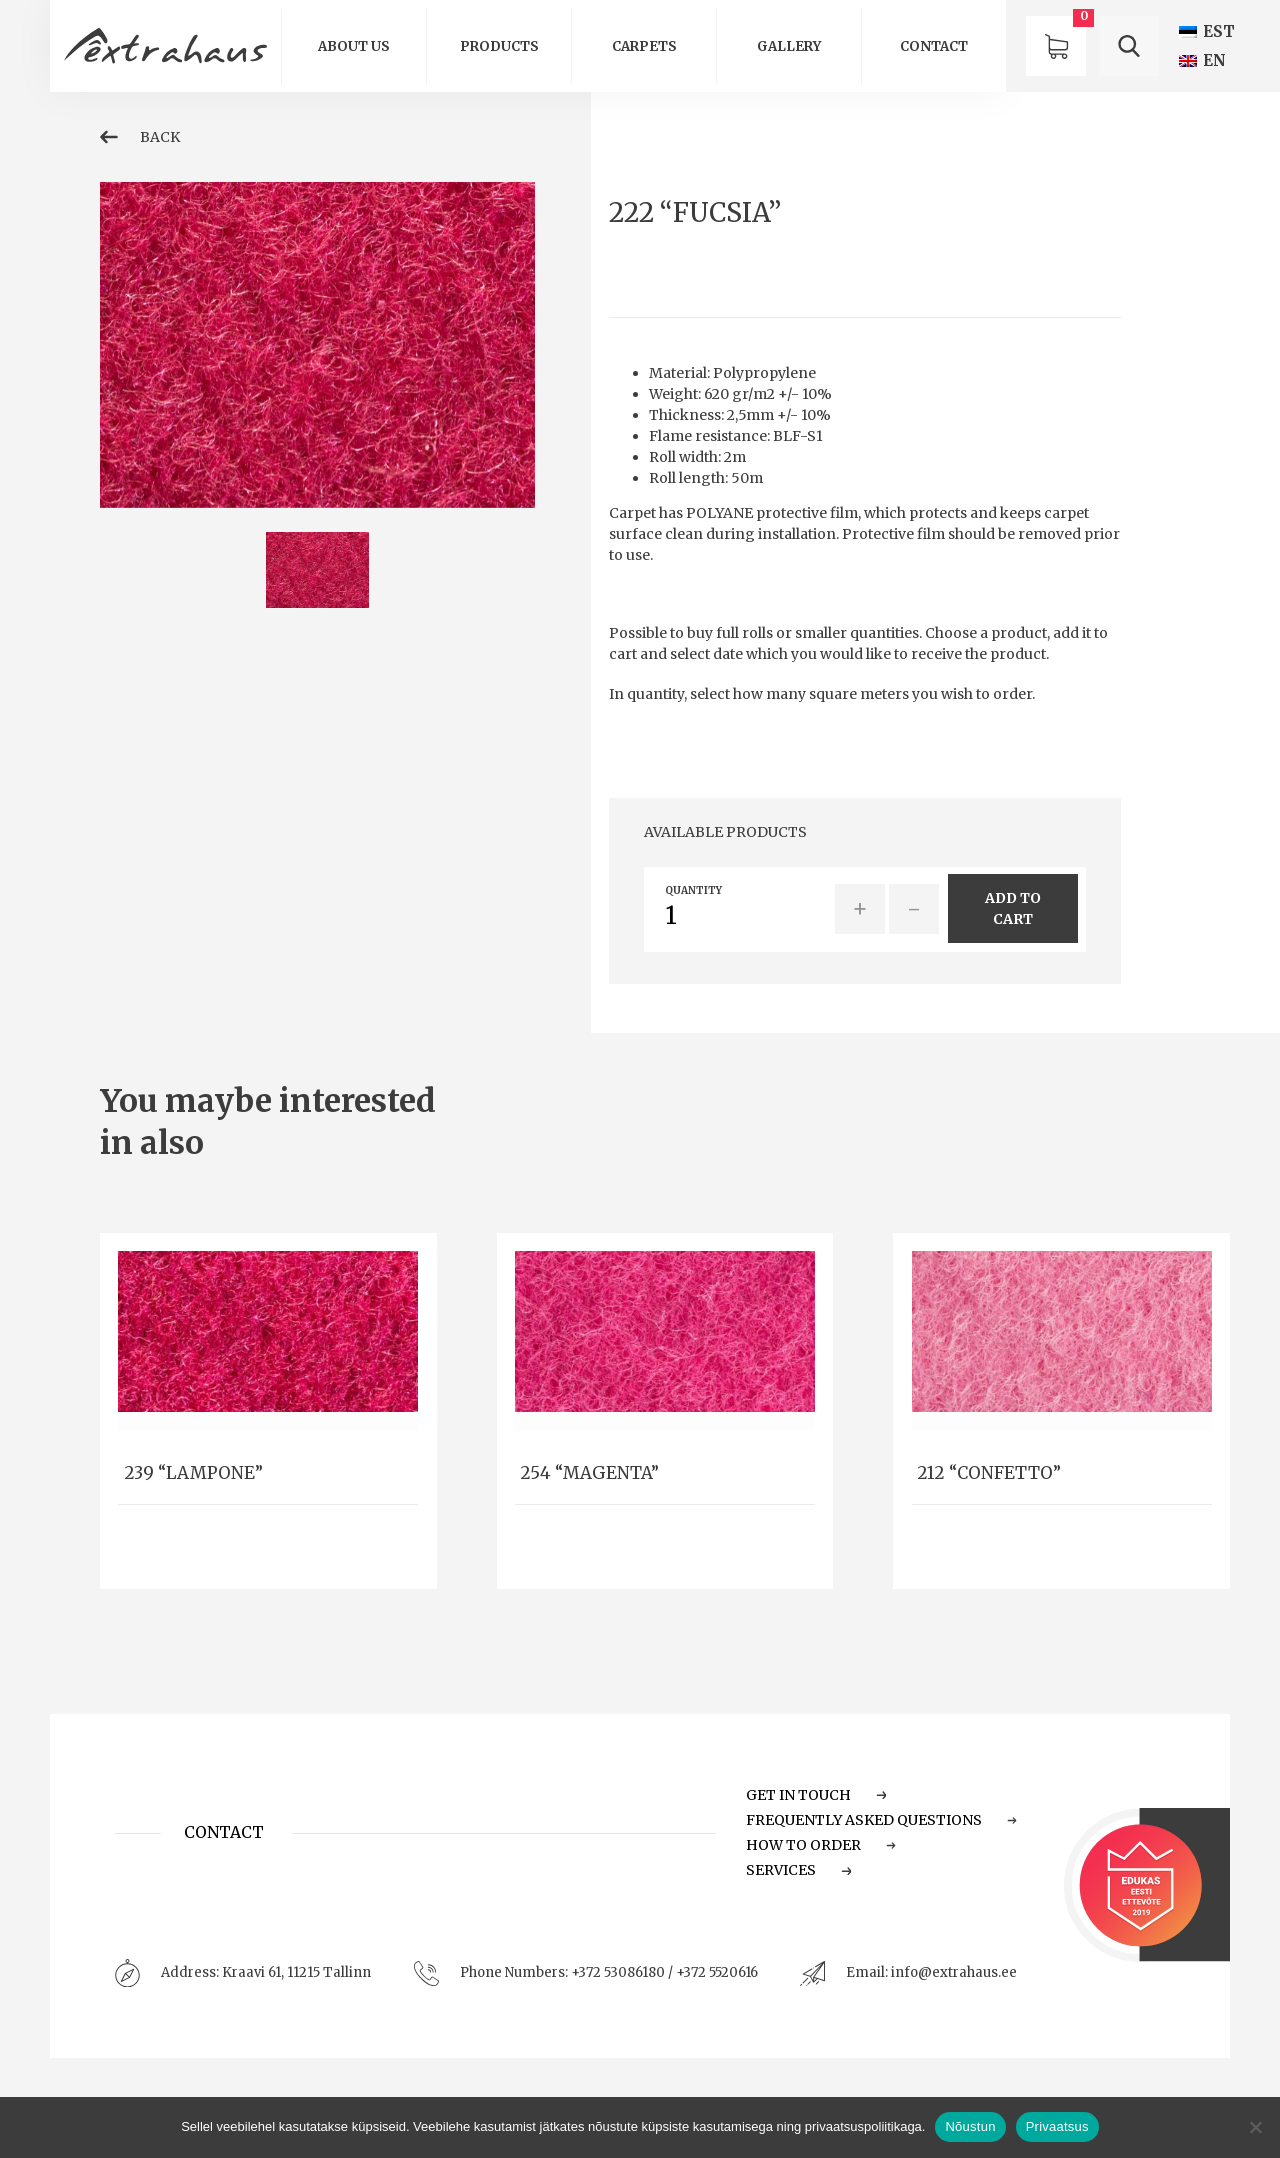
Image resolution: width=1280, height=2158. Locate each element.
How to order (821, 1845)
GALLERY (789, 46)
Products (499, 46)
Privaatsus (1057, 2126)
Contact (934, 46)
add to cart (1013, 908)
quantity (693, 891)
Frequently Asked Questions (882, 1820)
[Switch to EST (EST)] (1207, 31)
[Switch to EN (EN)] (1202, 60)
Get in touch (816, 1795)
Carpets (644, 46)
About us (354, 46)
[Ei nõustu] (1255, 2127)
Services (799, 1870)
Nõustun (970, 2126)
